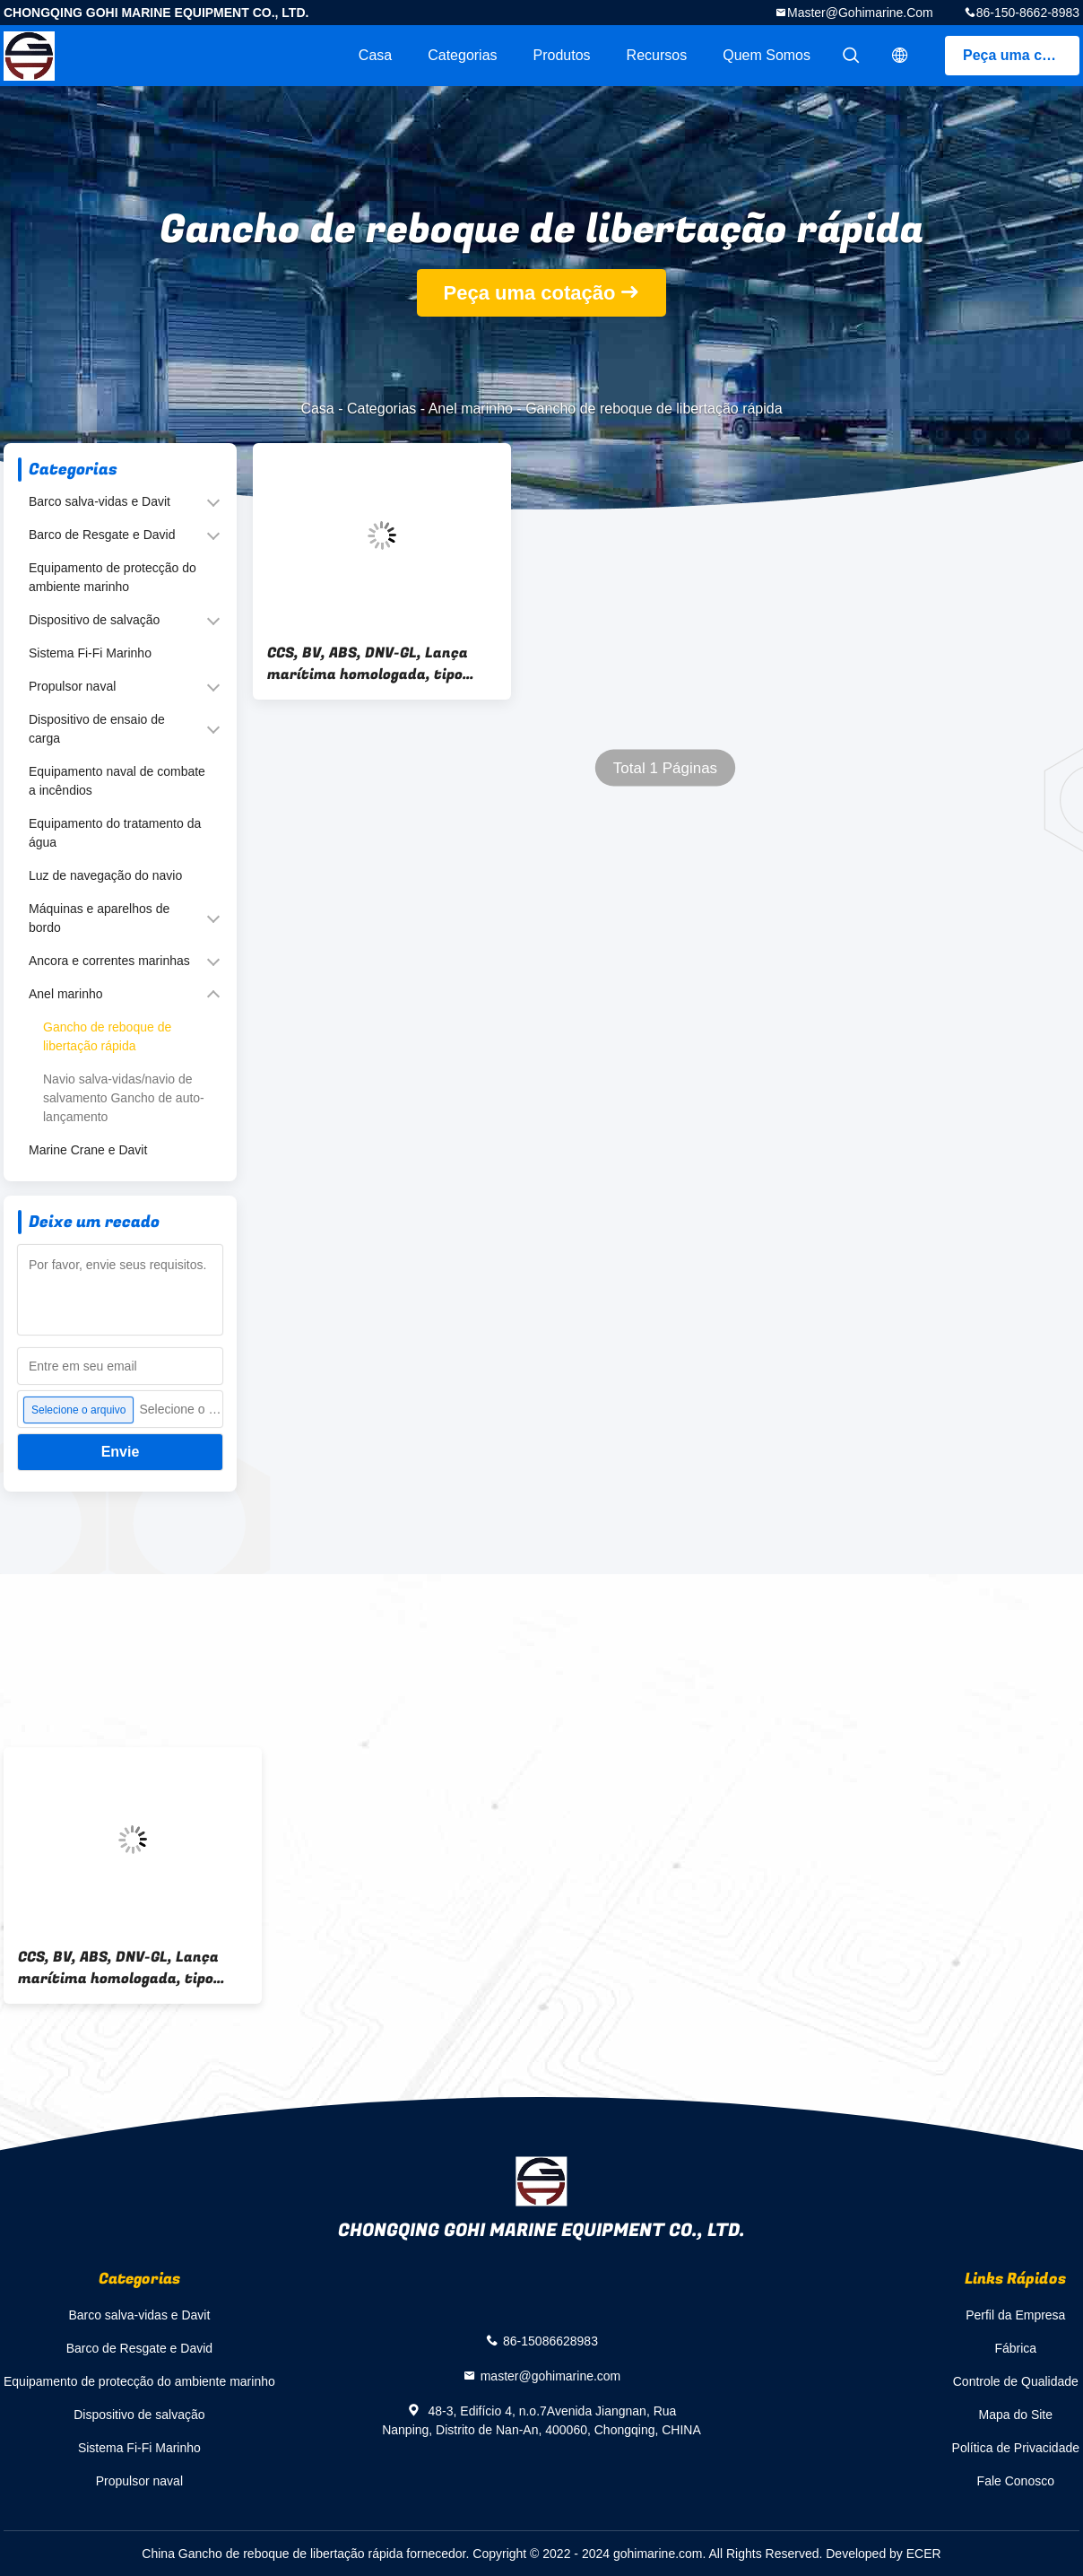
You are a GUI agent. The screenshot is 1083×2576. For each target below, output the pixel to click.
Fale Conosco (1015, 2481)
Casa (375, 55)
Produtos (562, 55)
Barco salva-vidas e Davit (99, 501)
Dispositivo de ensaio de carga (97, 728)
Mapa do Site (1016, 2414)
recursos (657, 55)
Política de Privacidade (1015, 2448)
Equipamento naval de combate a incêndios (117, 780)
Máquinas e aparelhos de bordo (99, 918)
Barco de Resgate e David (102, 534)
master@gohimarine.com (860, 12)
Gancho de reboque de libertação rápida (107, 1036)
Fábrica (1015, 2348)
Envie (120, 1451)
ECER (923, 2553)
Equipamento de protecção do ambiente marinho (112, 577)
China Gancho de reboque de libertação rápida (272, 2553)
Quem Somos (766, 55)
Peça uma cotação (1021, 55)
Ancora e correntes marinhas (109, 960)
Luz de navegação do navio (105, 875)
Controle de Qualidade (1016, 2381)
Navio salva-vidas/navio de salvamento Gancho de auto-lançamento (123, 1098)
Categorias (462, 55)
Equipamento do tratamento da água (115, 832)
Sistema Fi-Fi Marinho (90, 653)
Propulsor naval (72, 686)
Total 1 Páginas (665, 768)
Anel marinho (471, 408)
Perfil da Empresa (1015, 2315)
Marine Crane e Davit (88, 1150)
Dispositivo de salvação (94, 620)
